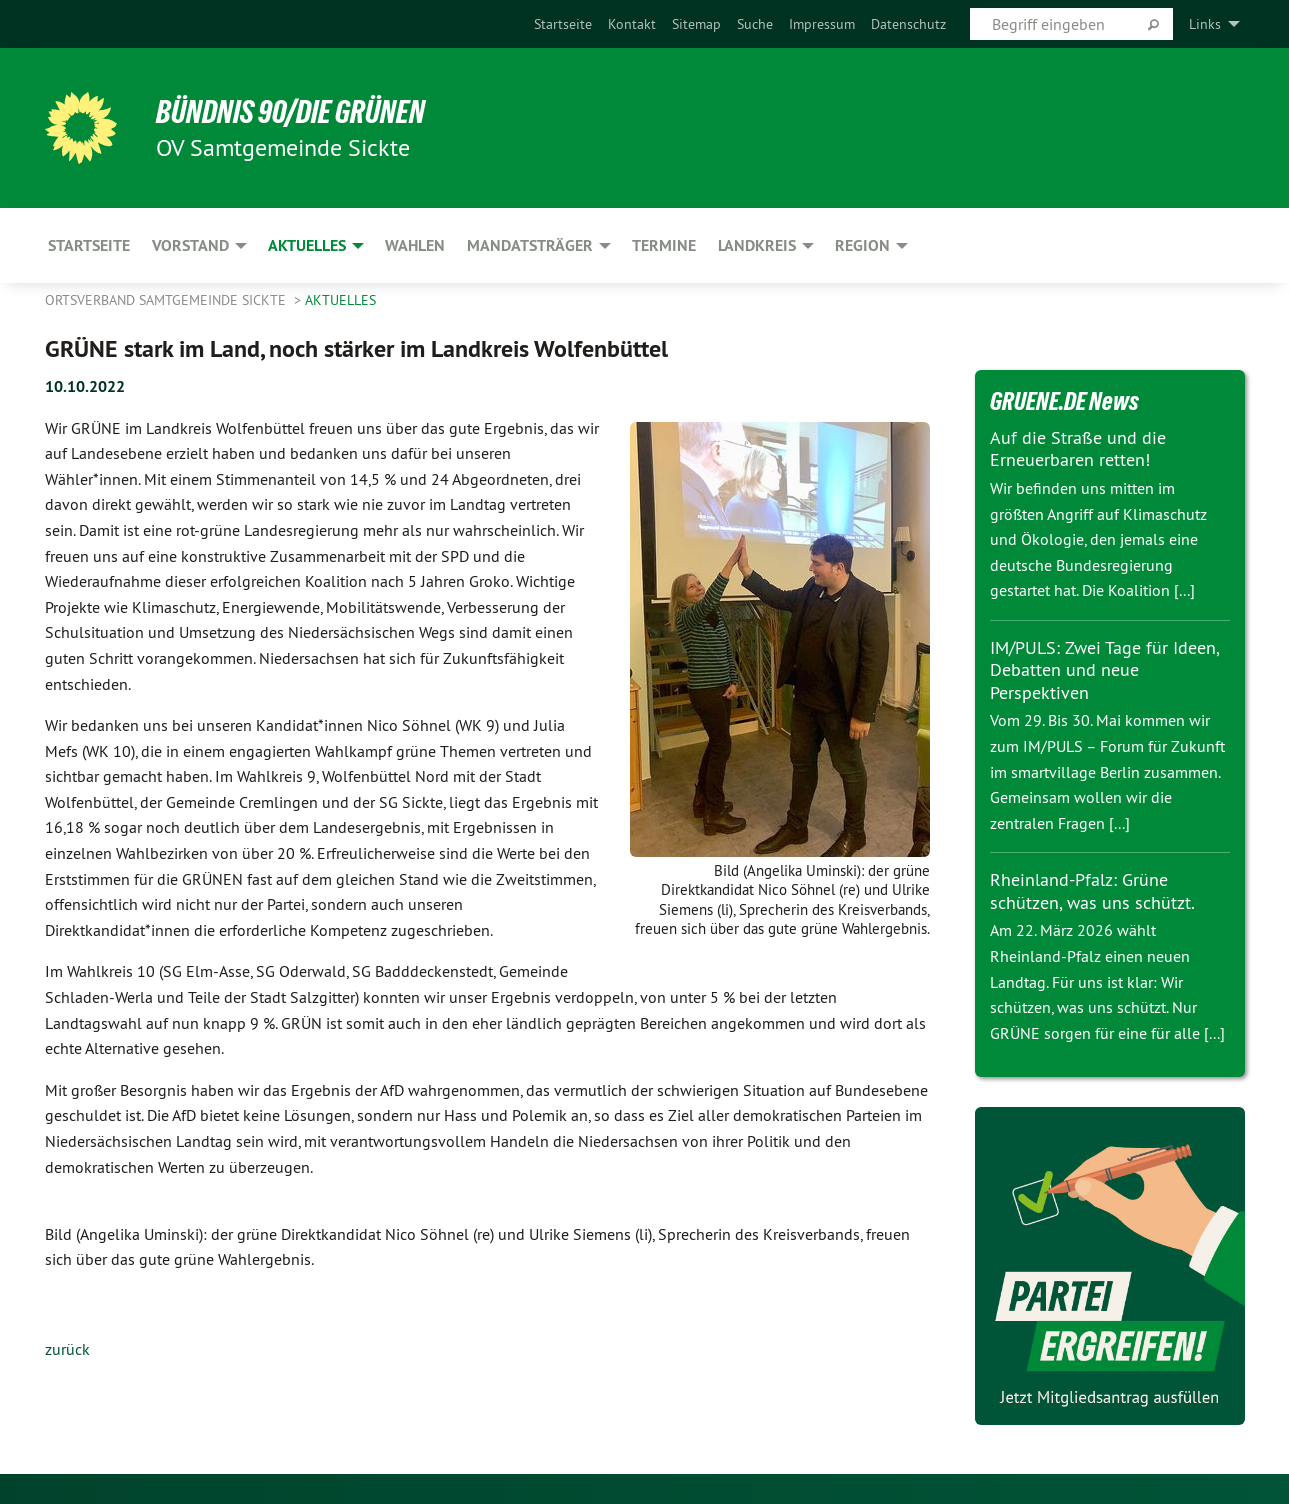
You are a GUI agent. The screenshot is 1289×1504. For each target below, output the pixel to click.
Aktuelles (340, 300)
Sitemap (696, 24)
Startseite (563, 24)
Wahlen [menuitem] (415, 245)
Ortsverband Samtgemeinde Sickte (167, 300)
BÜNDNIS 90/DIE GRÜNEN (291, 112)
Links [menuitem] (1205, 24)
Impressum (822, 24)
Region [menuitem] (862, 245)
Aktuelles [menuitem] (307, 245)
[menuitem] (563, 24)
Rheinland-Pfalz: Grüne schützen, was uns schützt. (1092, 891)
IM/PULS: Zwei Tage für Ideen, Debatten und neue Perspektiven (1104, 670)
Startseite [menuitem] (89, 245)
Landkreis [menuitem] (757, 245)
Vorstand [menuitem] (190, 245)
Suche (755, 24)
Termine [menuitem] (664, 245)
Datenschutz (908, 24)
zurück (67, 1349)
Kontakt (632, 24)
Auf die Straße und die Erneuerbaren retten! (1078, 449)
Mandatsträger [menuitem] (530, 245)
